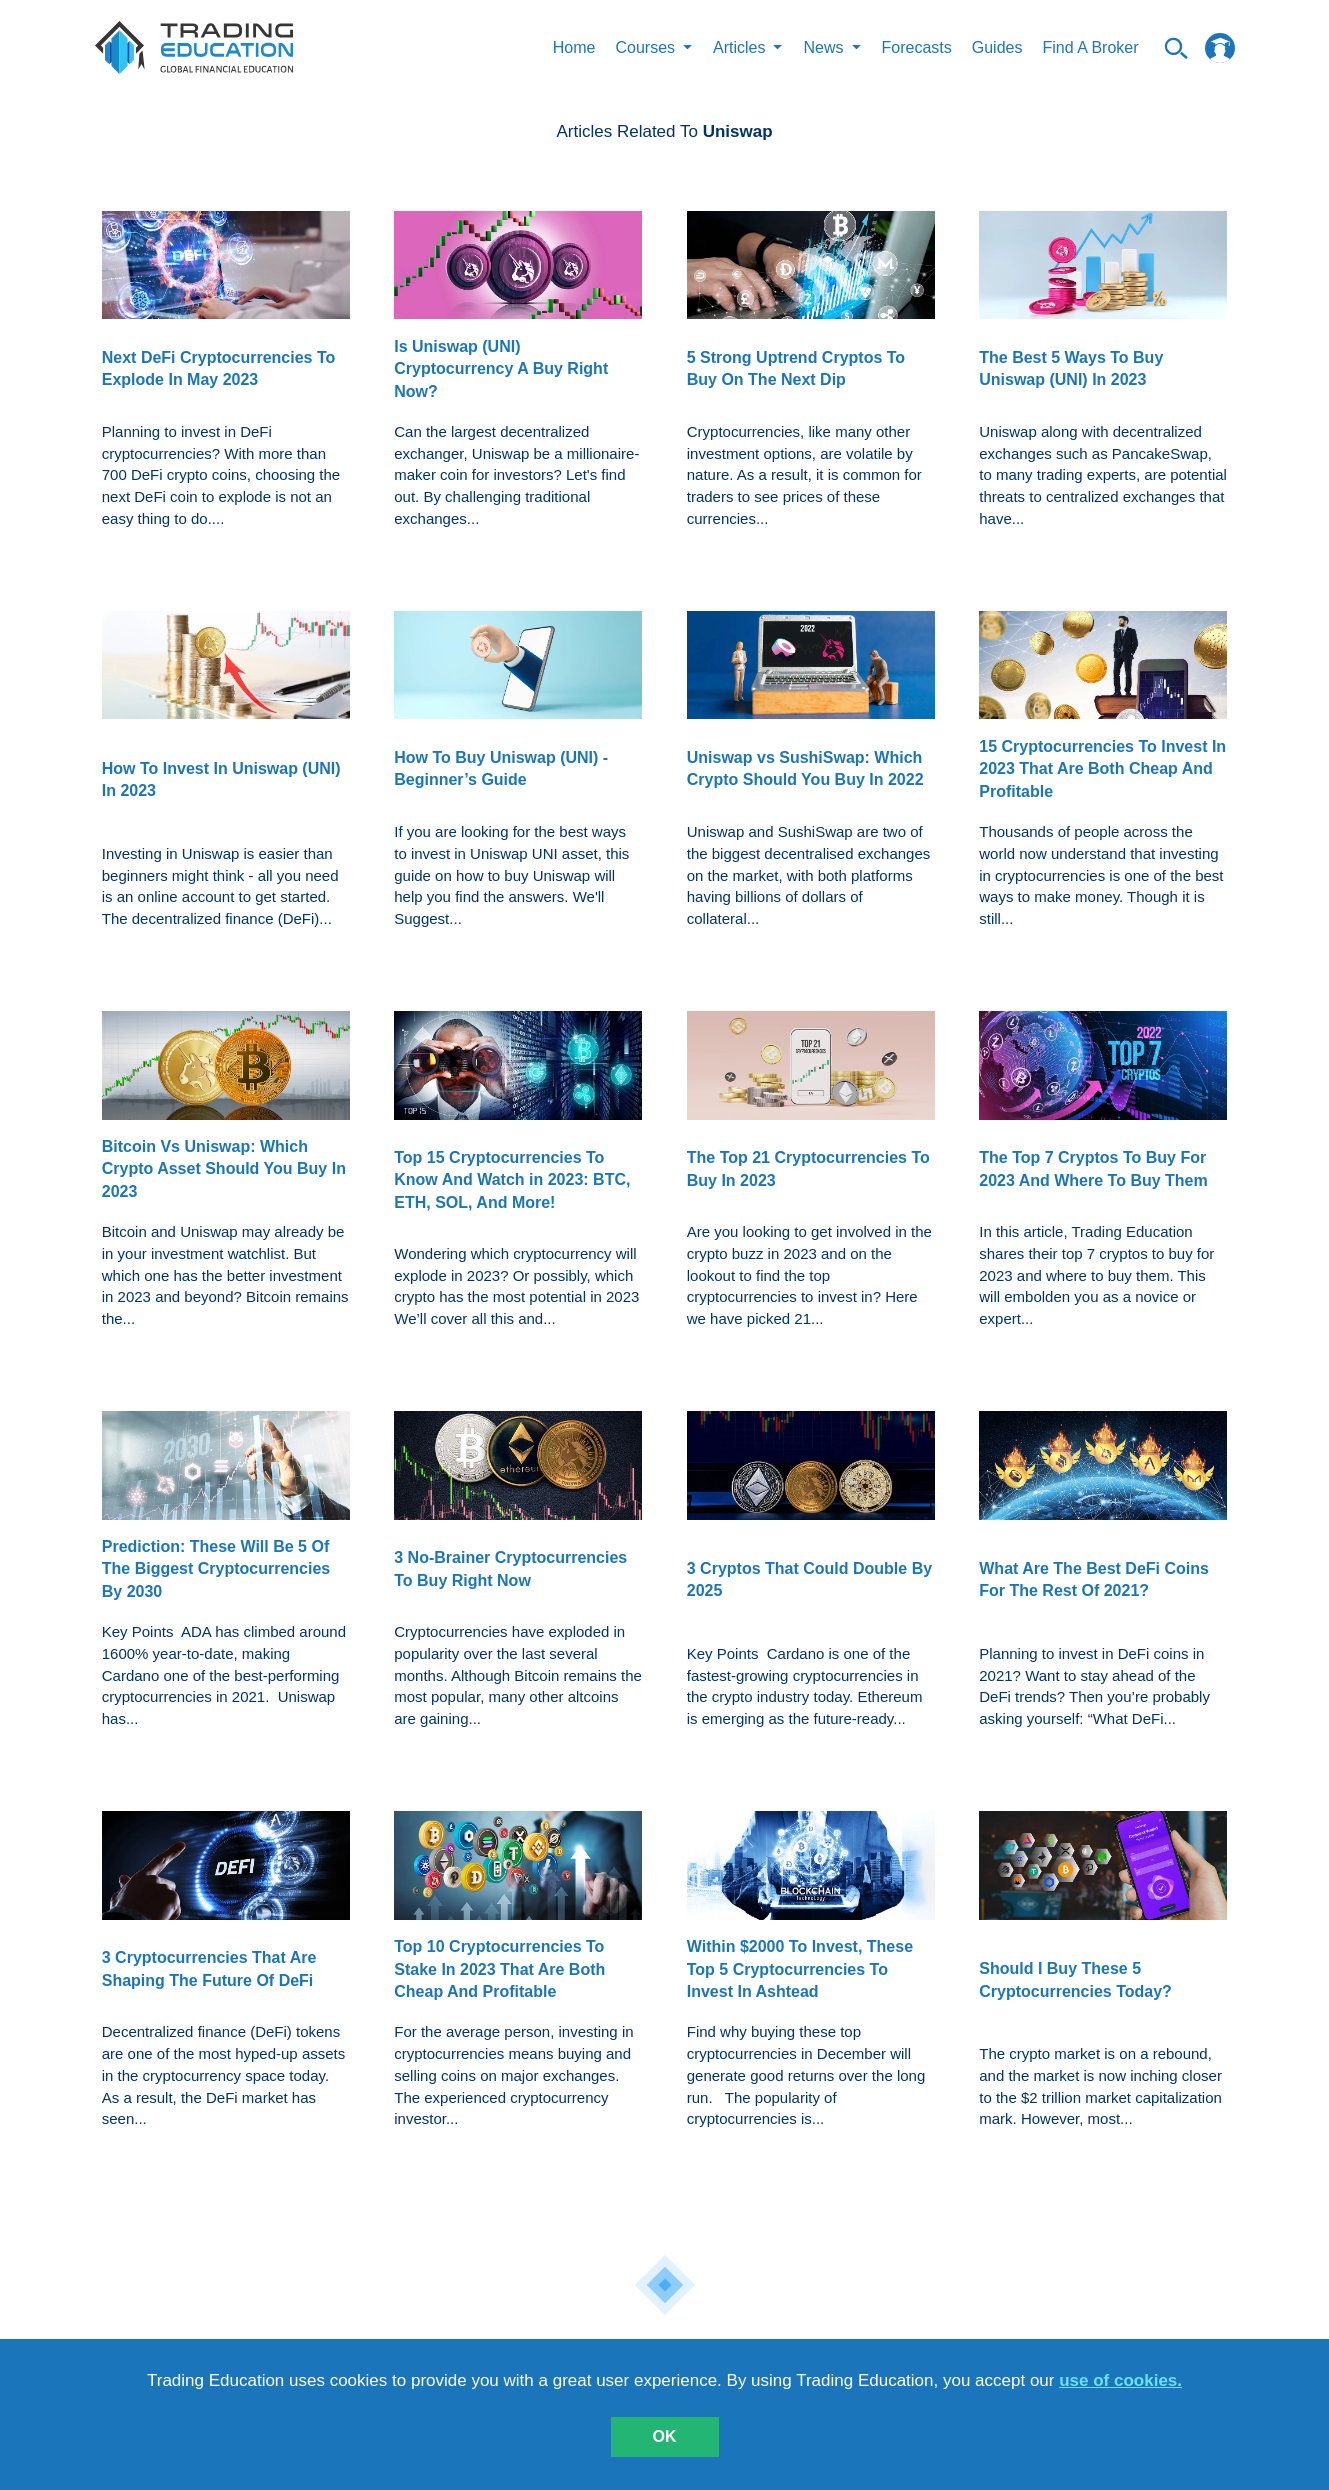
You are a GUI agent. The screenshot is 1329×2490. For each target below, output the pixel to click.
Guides (997, 47)
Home (574, 47)
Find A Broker (1090, 47)
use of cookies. (1120, 2380)
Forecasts (917, 47)
